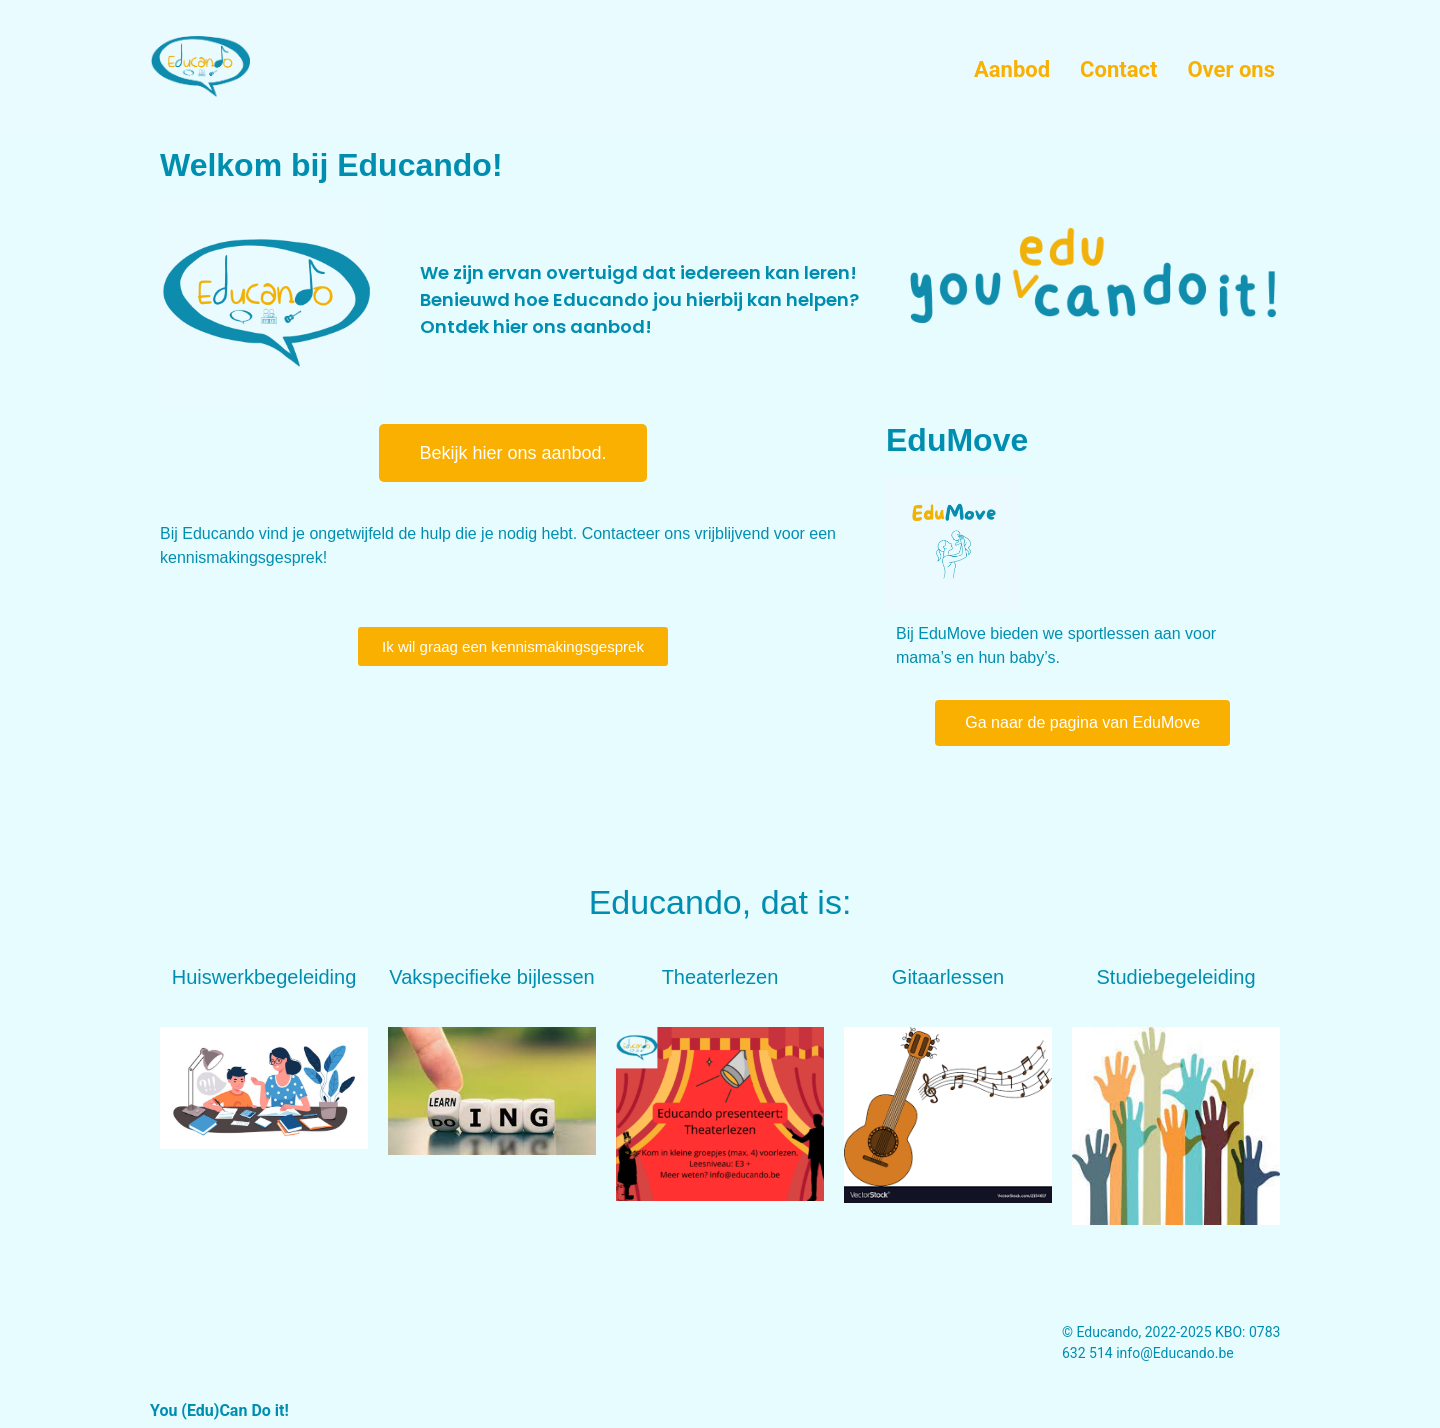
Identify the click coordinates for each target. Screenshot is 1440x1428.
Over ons (1231, 69)
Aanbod (1012, 69)
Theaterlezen (720, 977)
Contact (1118, 69)
